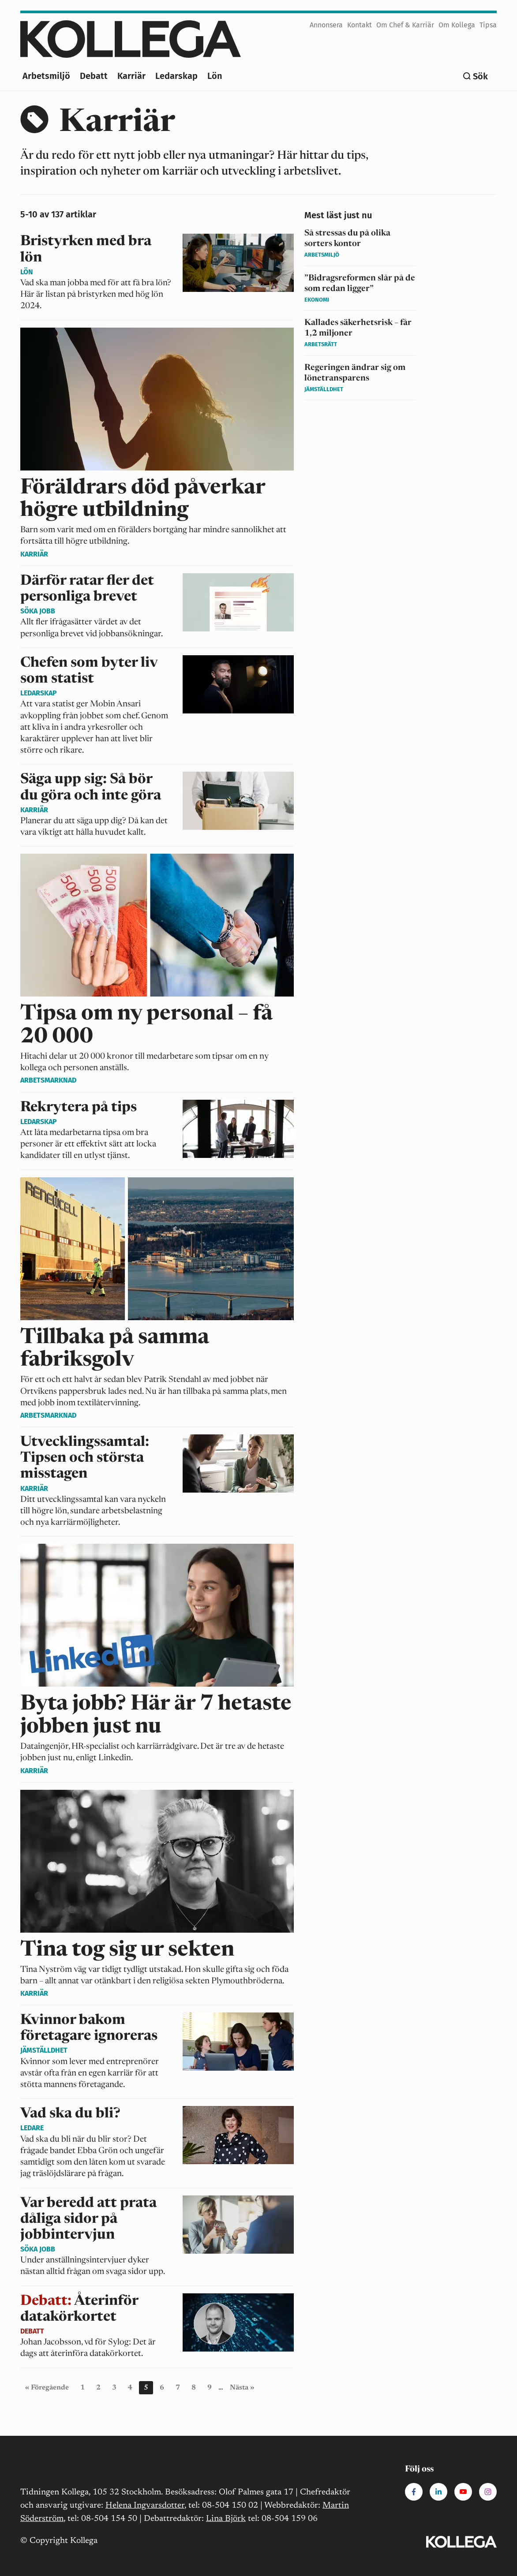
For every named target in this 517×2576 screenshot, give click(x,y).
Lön (214, 76)
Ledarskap (176, 76)
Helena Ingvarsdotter (144, 2505)
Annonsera (326, 25)
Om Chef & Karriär (405, 25)
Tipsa (488, 25)
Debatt (94, 76)
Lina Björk (226, 2519)
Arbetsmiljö (46, 76)
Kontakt (359, 25)
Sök (480, 76)
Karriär (131, 76)
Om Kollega (456, 25)
